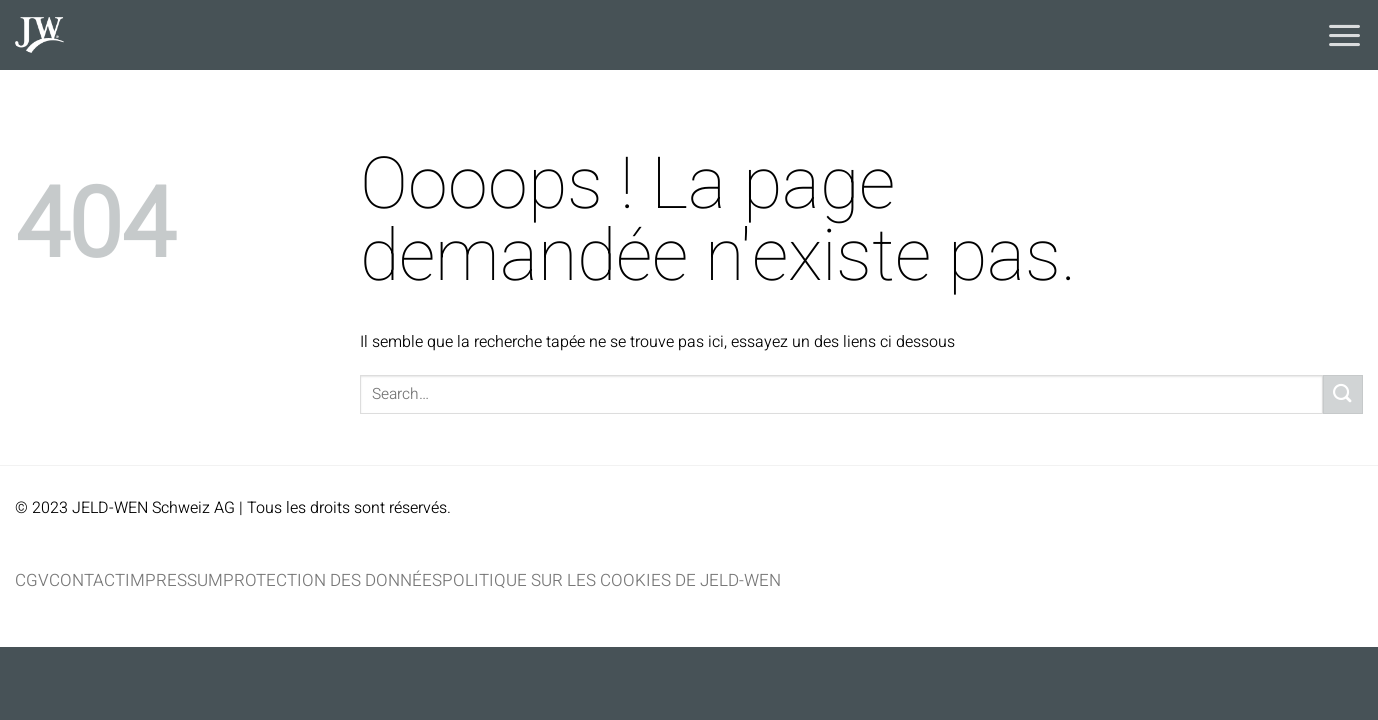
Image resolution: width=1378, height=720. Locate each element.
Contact (87, 580)
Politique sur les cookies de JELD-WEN (611, 580)
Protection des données (332, 580)
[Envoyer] (1343, 394)
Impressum (174, 580)
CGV (32, 580)
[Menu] (1344, 35)
